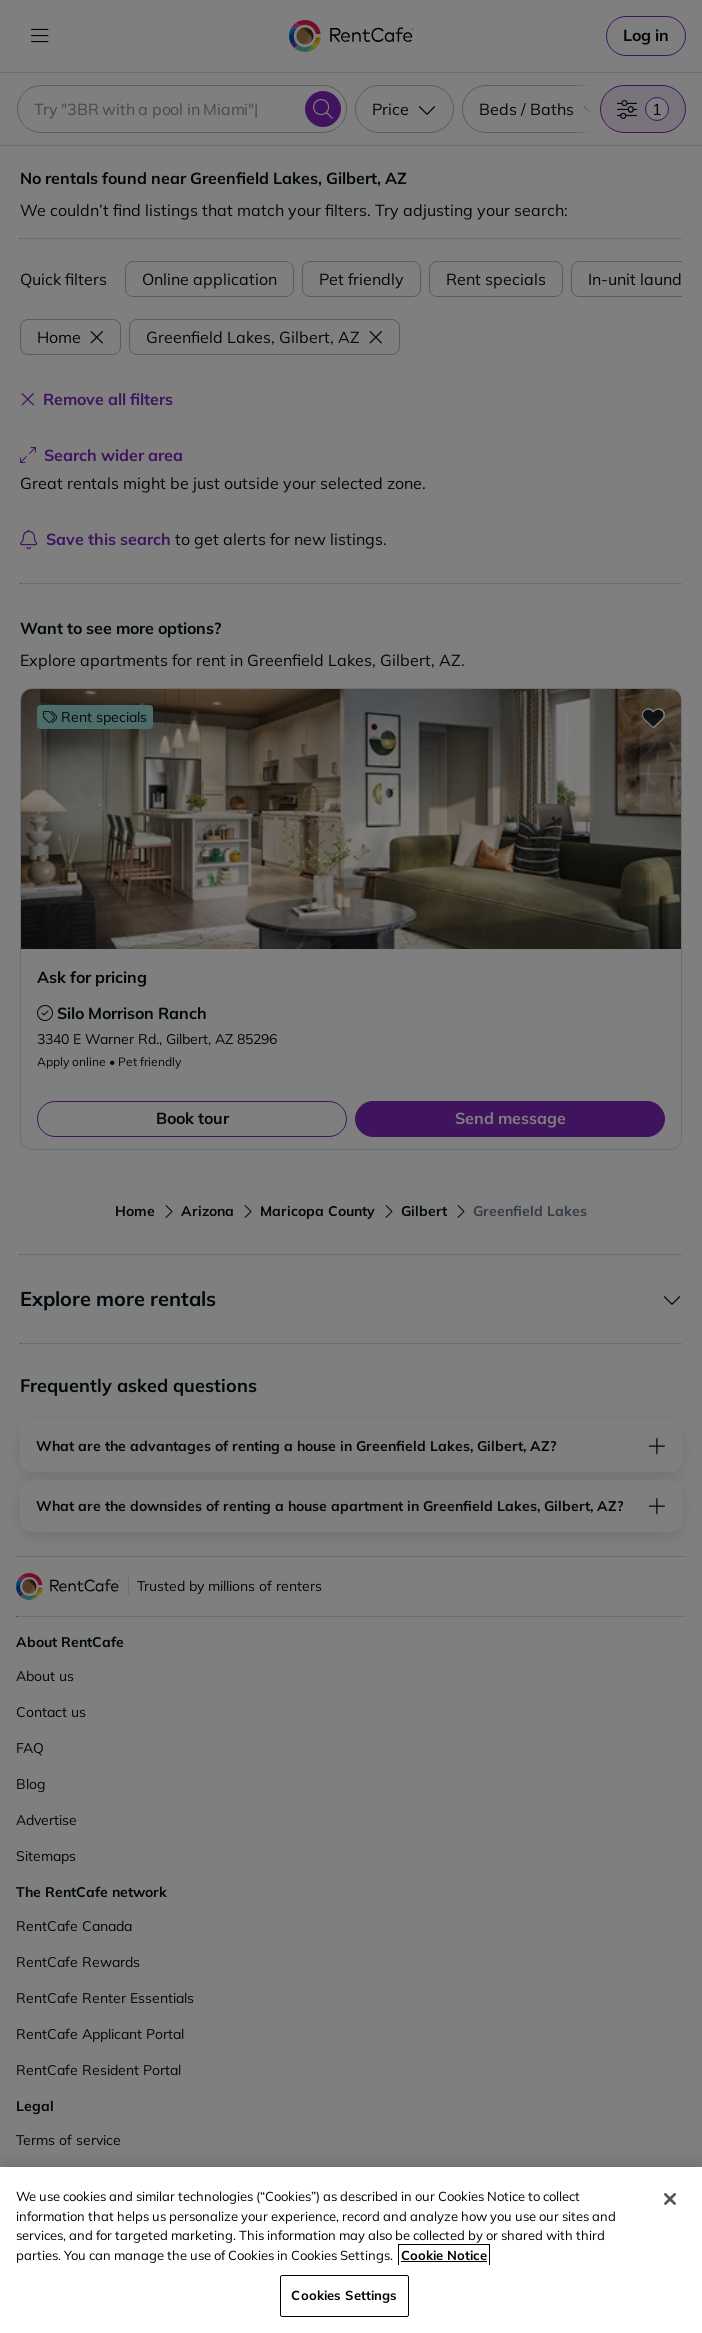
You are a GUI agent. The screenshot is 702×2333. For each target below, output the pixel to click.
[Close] (670, 2199)
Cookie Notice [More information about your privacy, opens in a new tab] (444, 2255)
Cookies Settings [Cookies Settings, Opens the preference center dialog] (344, 2295)
